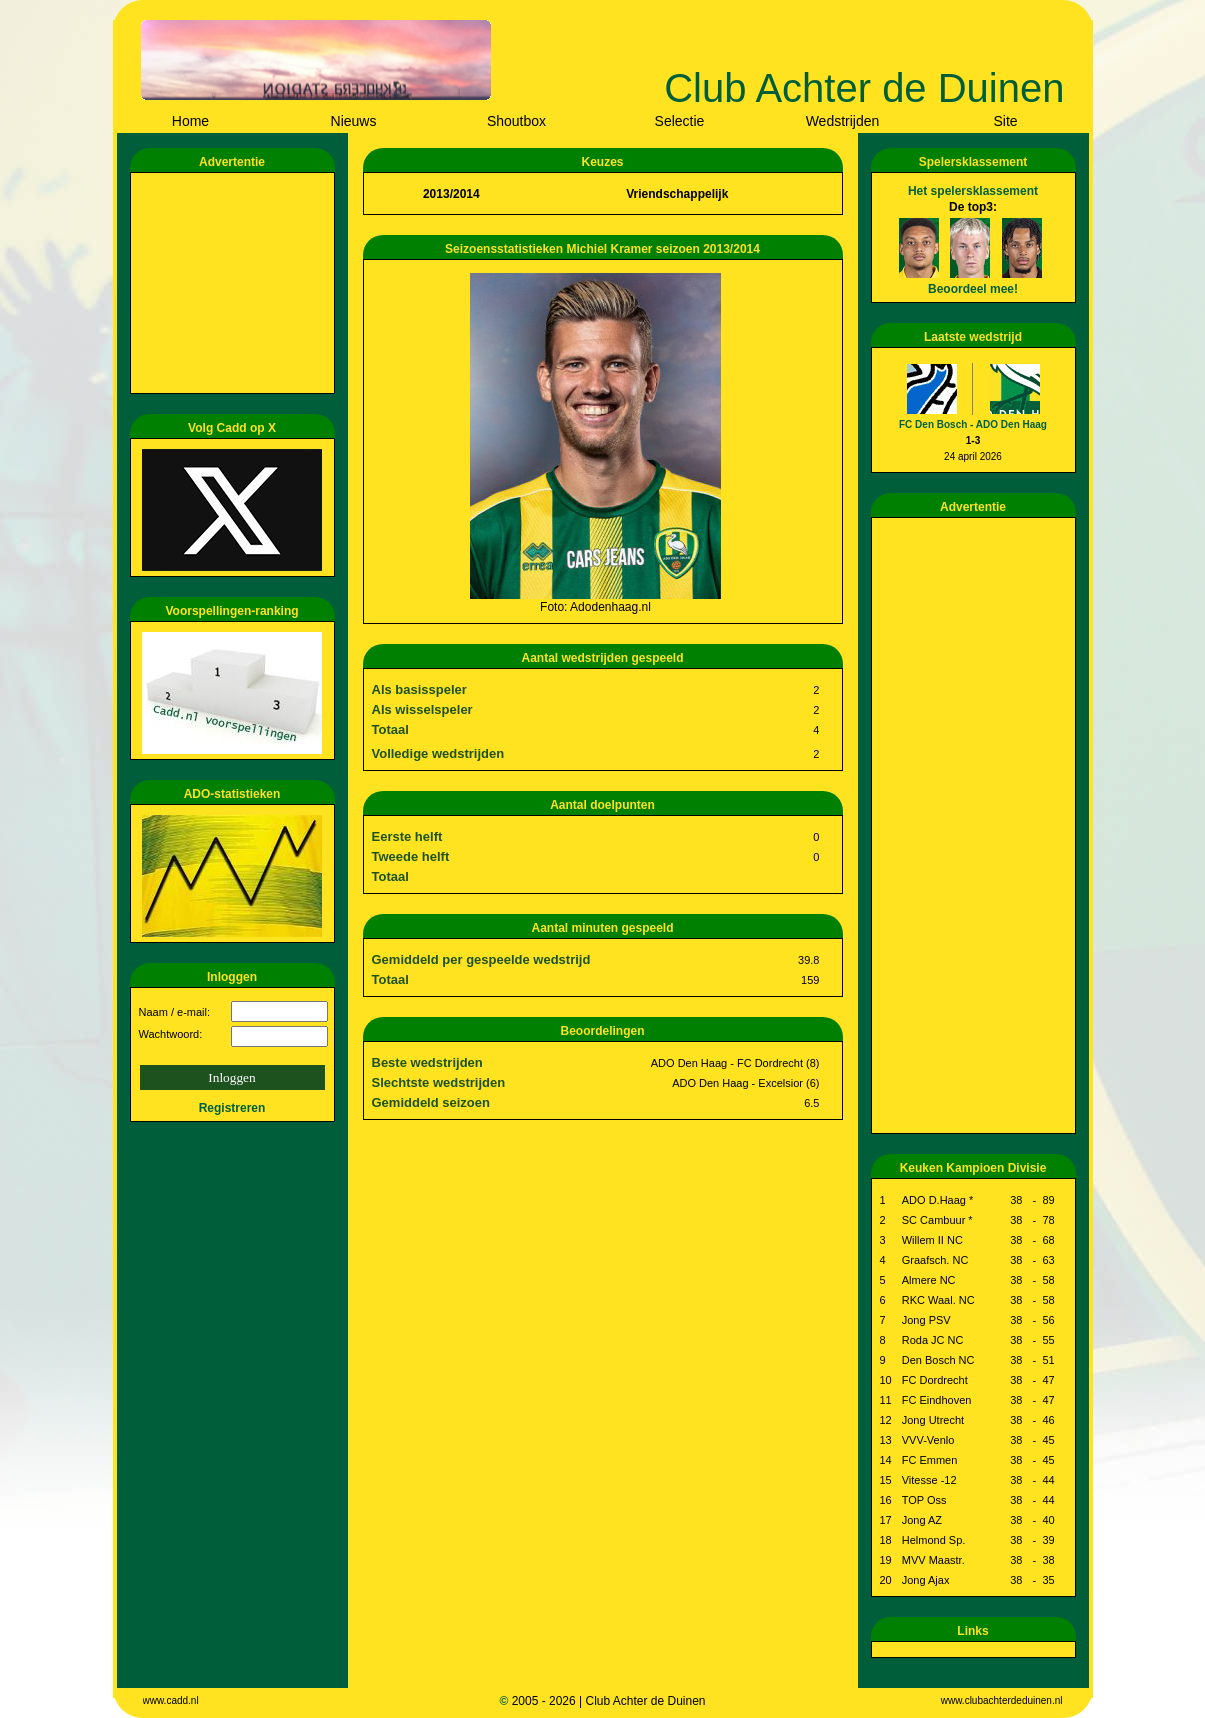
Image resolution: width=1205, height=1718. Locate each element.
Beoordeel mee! (973, 289)
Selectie (680, 121)
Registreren (232, 1108)
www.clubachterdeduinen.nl (1002, 1700)
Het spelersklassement (973, 191)
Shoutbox (516, 121)
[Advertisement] (236, 283)
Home (190, 121)
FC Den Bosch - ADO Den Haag (973, 424)
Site (1005, 121)
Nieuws (354, 121)
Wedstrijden (843, 121)
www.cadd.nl (171, 1700)
